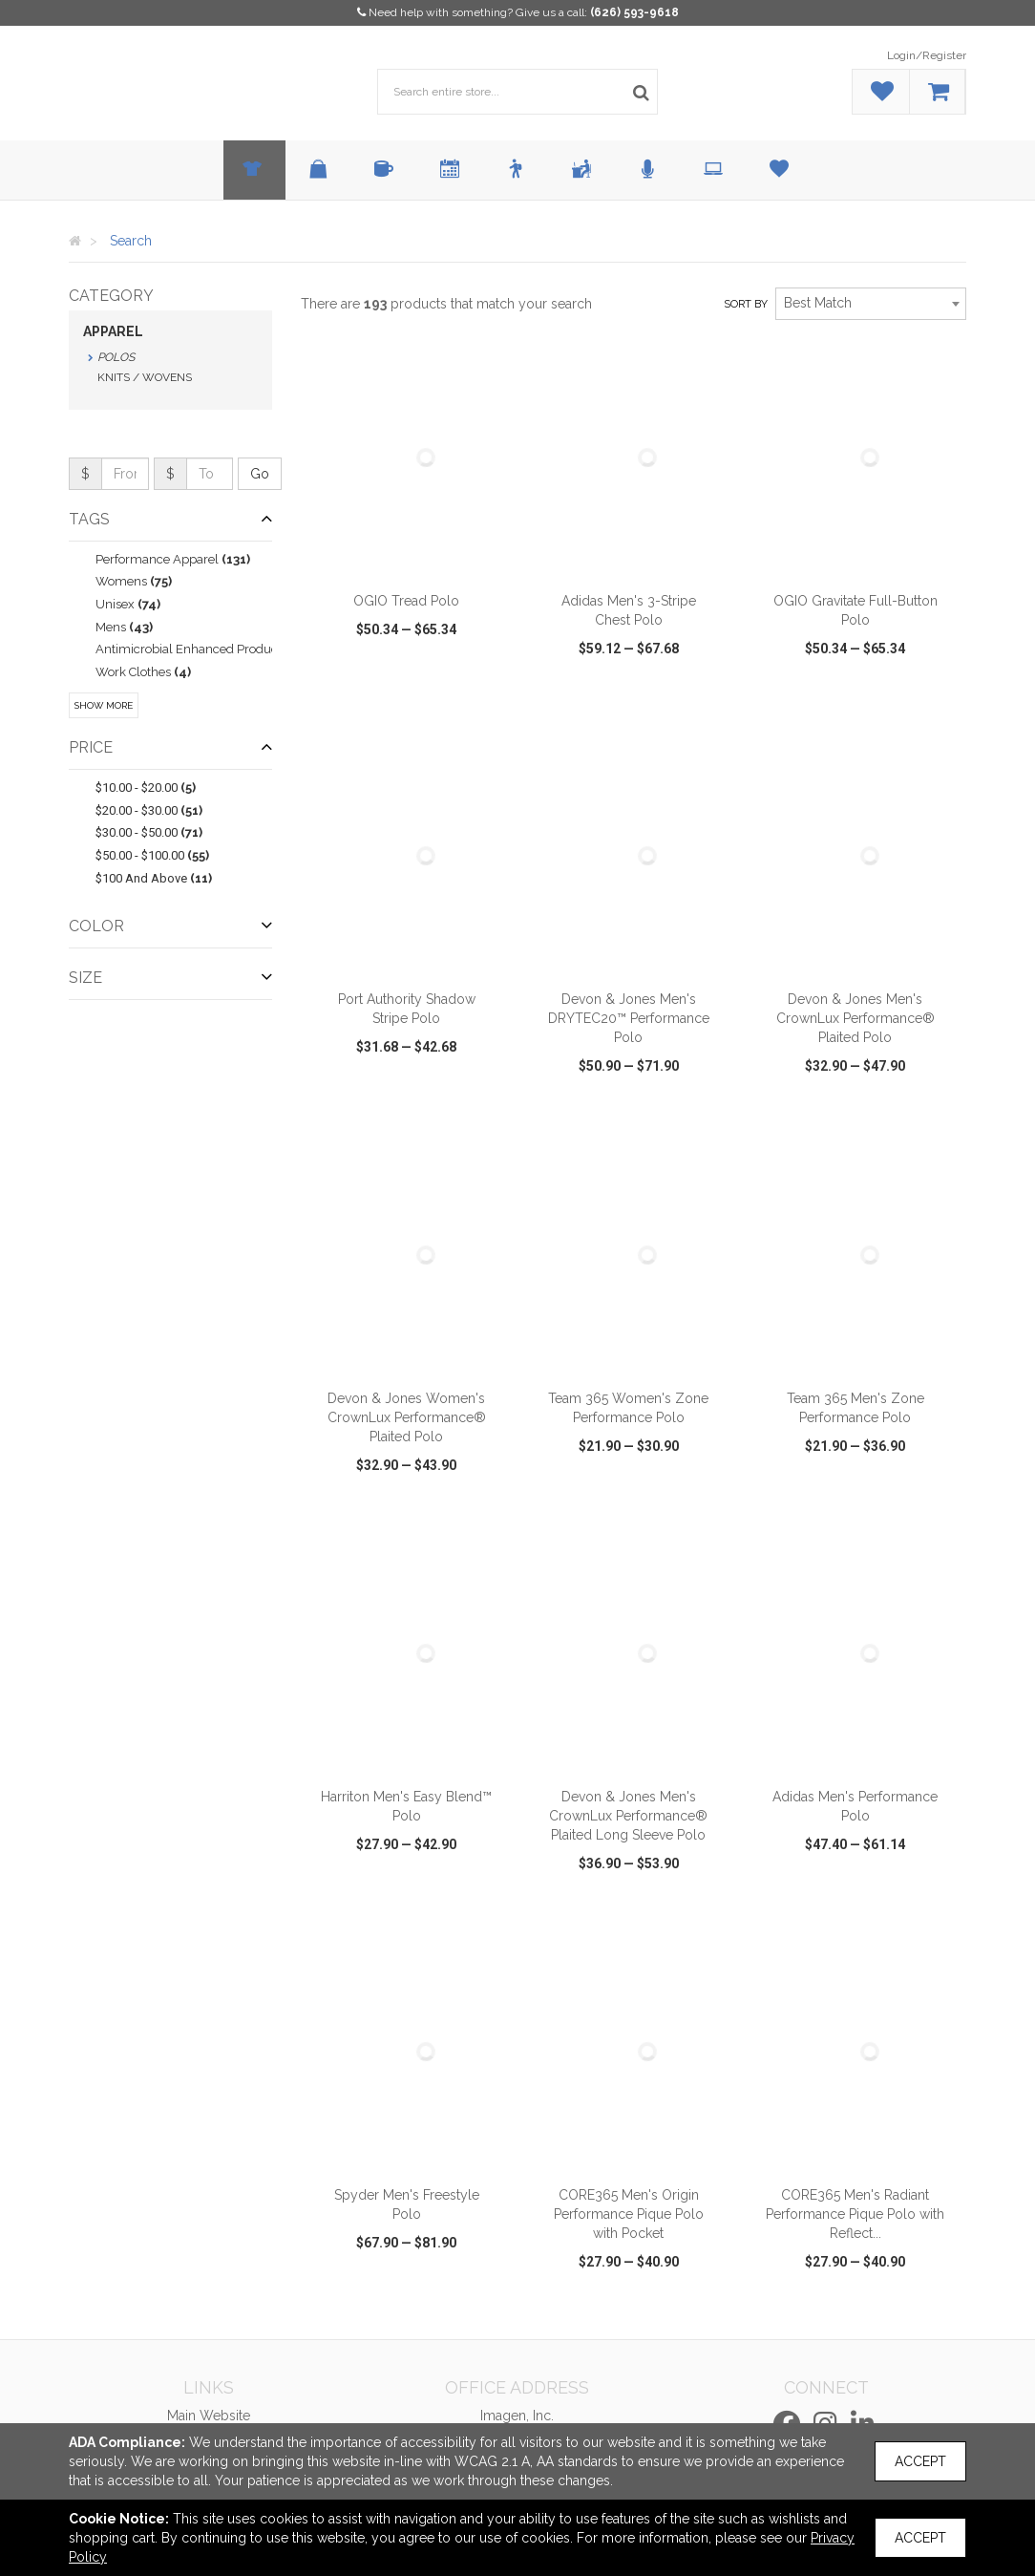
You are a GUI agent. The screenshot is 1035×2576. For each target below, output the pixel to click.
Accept (920, 2461)
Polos (116, 357)
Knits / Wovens (144, 377)
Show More (103, 705)
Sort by (746, 304)
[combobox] (870, 303)
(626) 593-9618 (634, 12)
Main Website (208, 2415)
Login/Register (926, 55)
